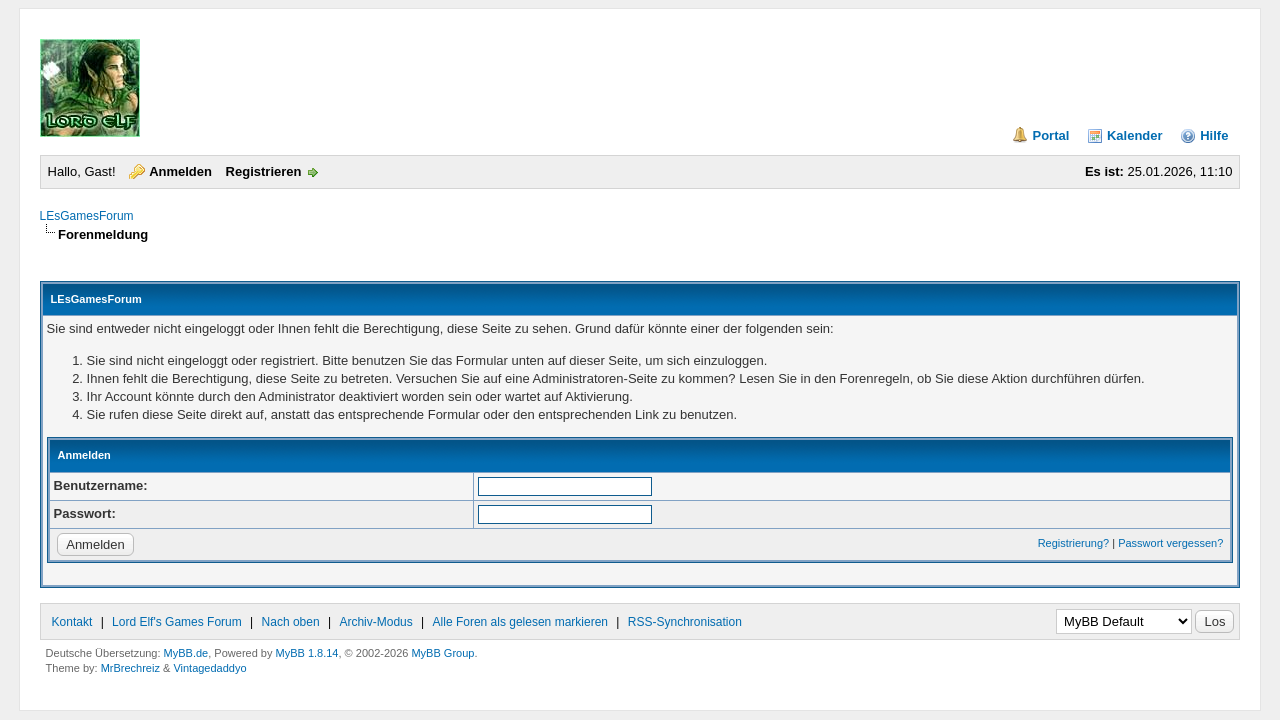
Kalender (1135, 135)
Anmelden (180, 171)
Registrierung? (1074, 543)
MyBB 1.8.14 (307, 653)
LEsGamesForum (87, 216)
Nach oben (291, 622)
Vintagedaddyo (209, 668)
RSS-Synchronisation (685, 622)
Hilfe (1214, 135)
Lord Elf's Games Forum (177, 622)
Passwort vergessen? (1170, 543)
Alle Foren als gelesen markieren (520, 622)
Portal (1050, 135)
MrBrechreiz (130, 668)
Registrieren (264, 171)
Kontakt (72, 622)
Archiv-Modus (375, 622)
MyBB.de (186, 653)
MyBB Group (442, 653)
